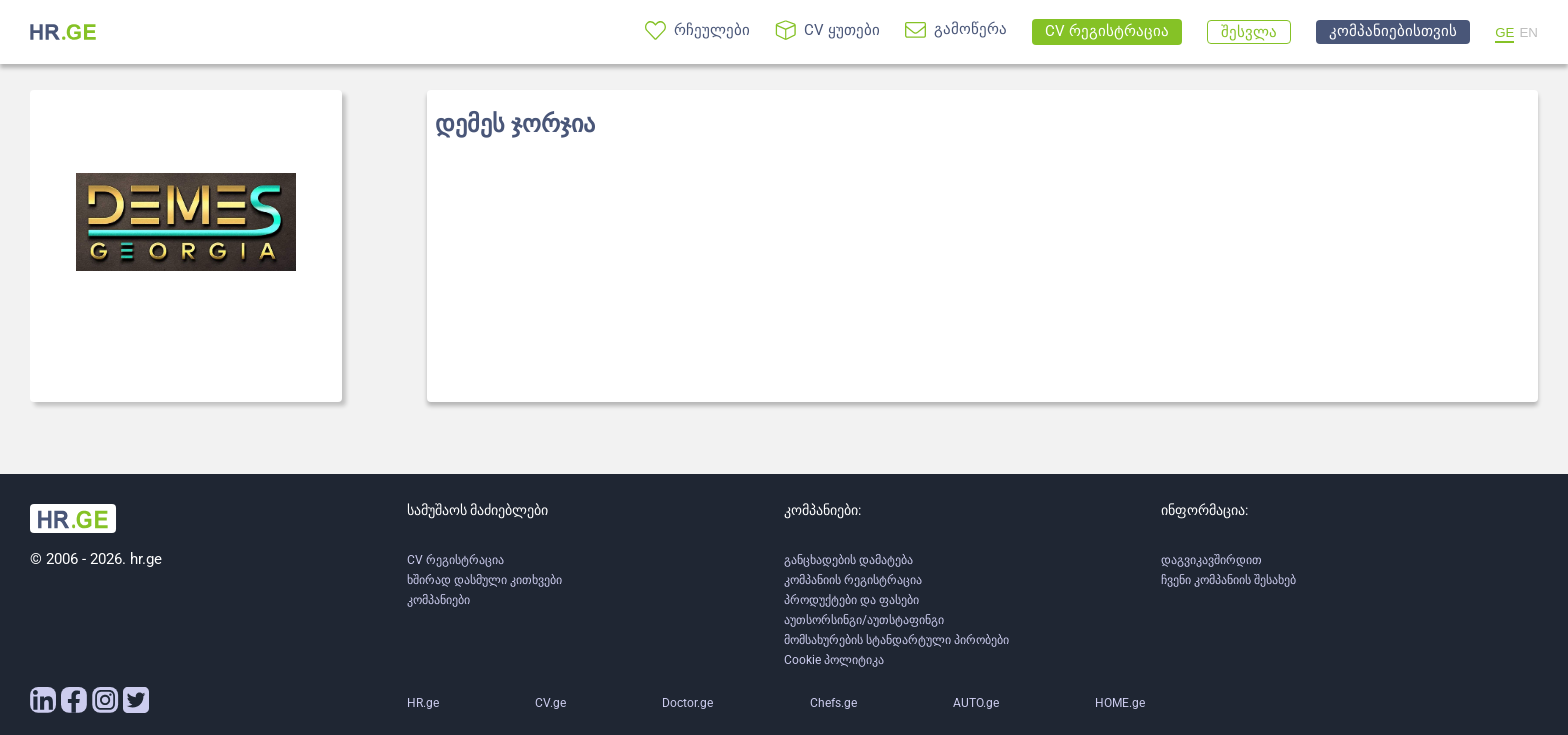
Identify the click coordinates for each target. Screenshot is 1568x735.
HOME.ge (1120, 703)
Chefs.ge (833, 703)
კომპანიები (438, 600)
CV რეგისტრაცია (455, 560)
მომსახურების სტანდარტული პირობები (896, 640)
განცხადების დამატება (848, 560)
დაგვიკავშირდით (1211, 560)
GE (1504, 32)
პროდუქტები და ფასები (851, 600)
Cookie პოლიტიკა (834, 660)
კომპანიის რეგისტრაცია (853, 580)
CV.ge (550, 703)
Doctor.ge (687, 703)
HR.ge (423, 703)
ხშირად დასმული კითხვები (484, 580)
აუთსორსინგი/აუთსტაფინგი (864, 620)
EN (1528, 32)
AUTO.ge (976, 703)
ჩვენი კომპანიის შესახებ (1228, 580)
